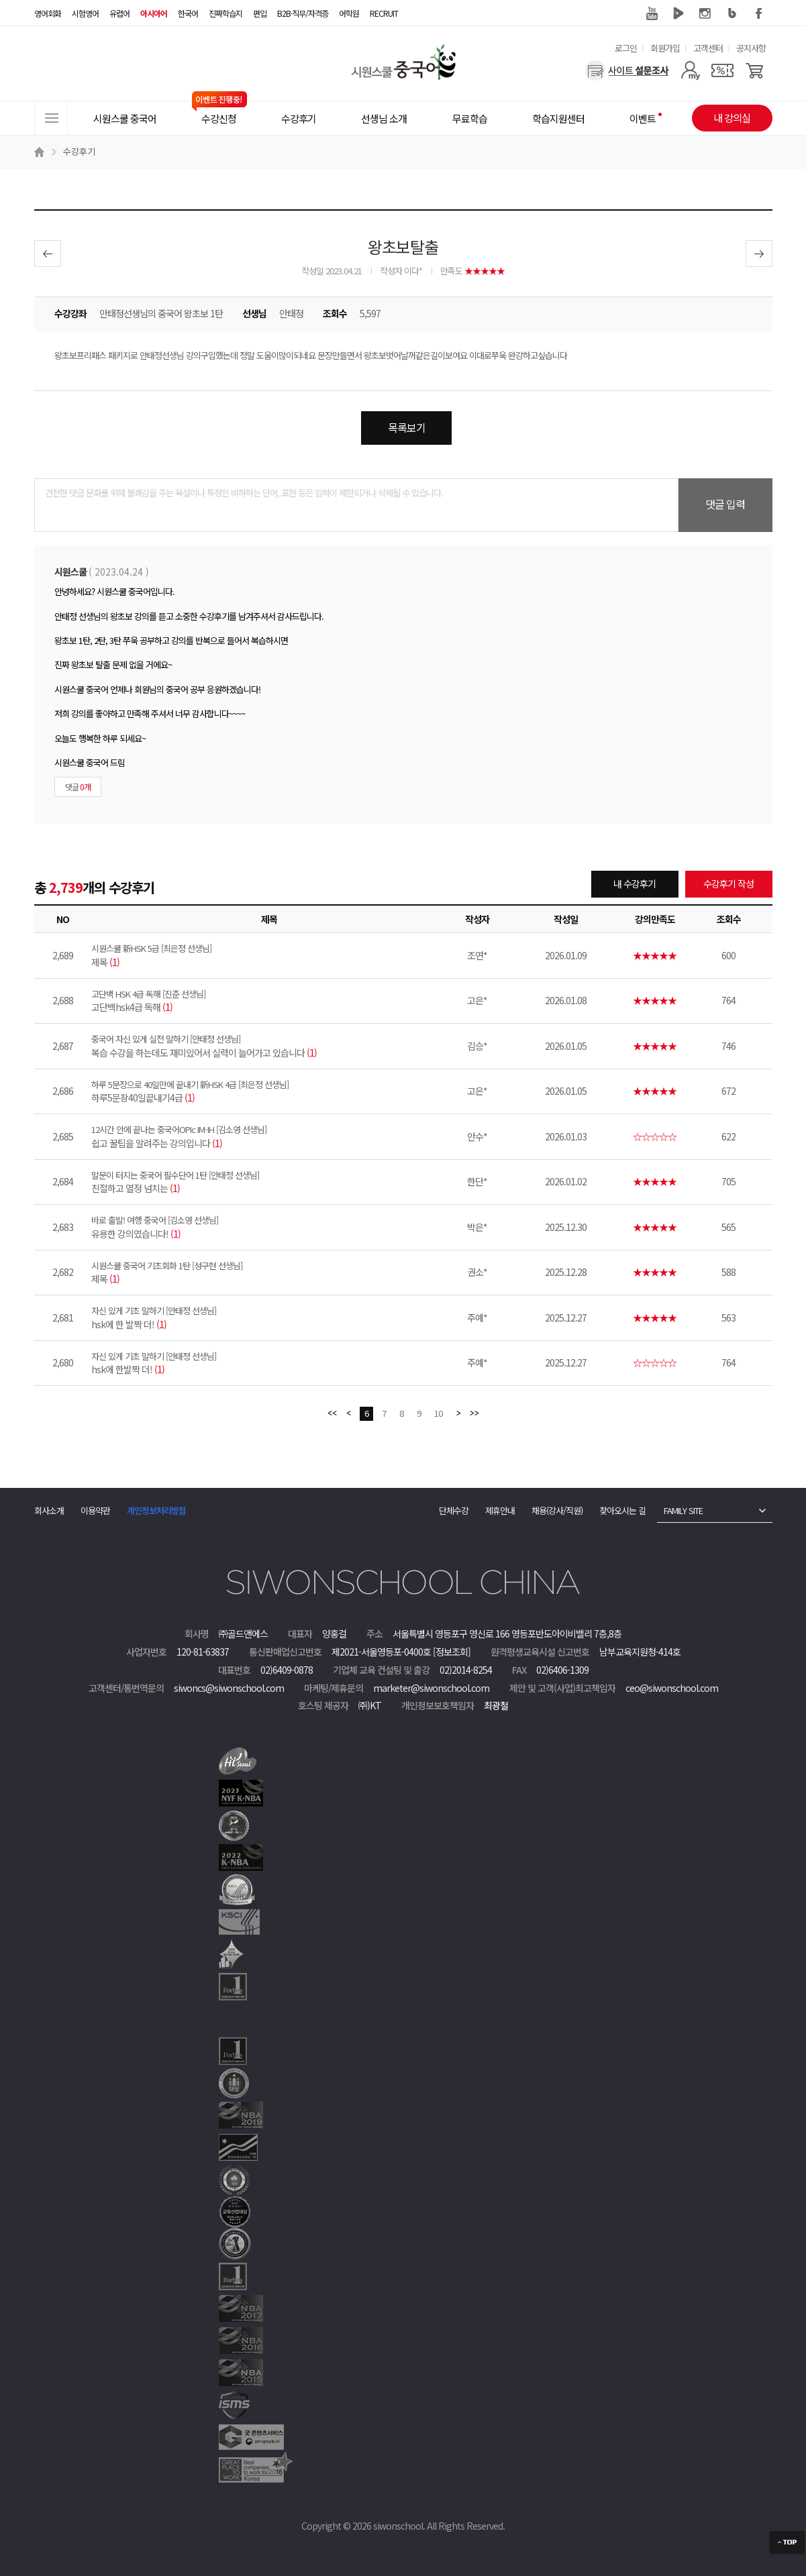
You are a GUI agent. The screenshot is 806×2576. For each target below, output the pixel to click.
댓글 (78, 786)
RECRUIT (384, 13)
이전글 (47, 253)
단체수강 (453, 1510)
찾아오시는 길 (622, 1510)
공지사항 (751, 48)
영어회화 (47, 13)
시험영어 (85, 13)
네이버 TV (678, 13)
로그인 (626, 48)
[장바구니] (755, 70)
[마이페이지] (690, 70)
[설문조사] (627, 70)
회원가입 (665, 48)
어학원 (349, 13)
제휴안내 (500, 1510)
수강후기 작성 (728, 883)
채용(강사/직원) (557, 1510)
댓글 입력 (725, 504)
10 (438, 1413)
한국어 (188, 13)
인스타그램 (705, 13)
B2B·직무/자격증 (302, 13)
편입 (259, 13)
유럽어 (119, 13)
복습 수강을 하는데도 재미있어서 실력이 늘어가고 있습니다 (269, 1045)
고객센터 (708, 48)
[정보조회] (451, 1651)
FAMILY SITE (683, 1510)
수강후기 (79, 151)
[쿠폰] (722, 70)
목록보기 (406, 427)
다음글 (759, 253)
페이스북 (759, 13)
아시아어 (153, 13)
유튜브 (651, 13)
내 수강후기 (634, 883)
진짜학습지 (225, 13)
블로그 (732, 13)
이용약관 (95, 1510)
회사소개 (49, 1510)
